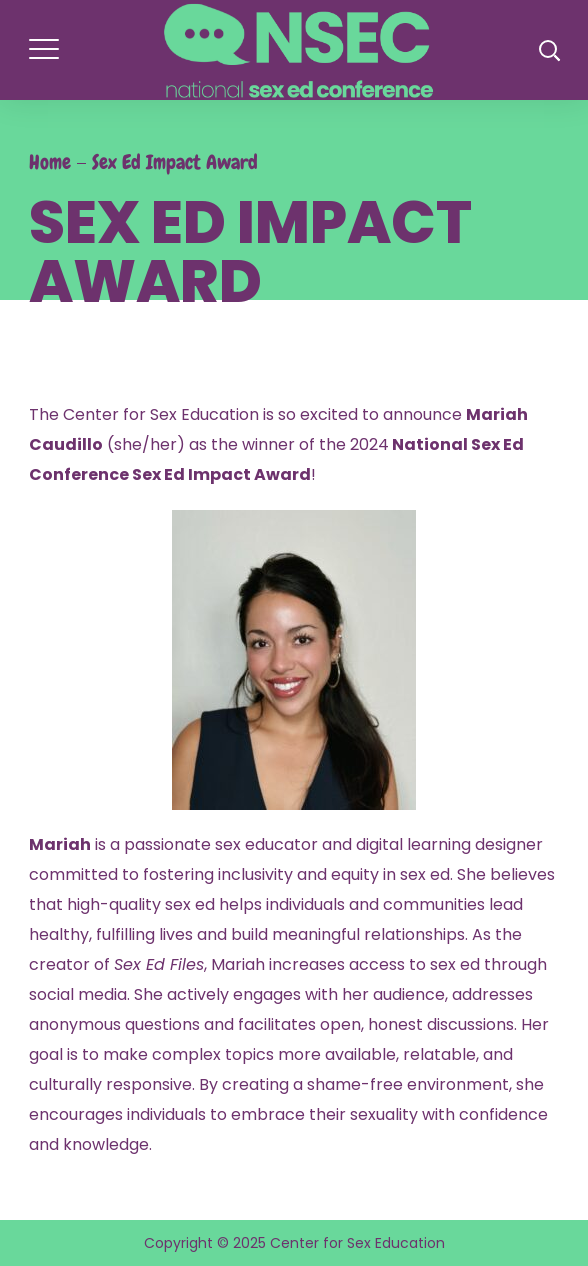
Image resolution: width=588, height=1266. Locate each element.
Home (50, 162)
